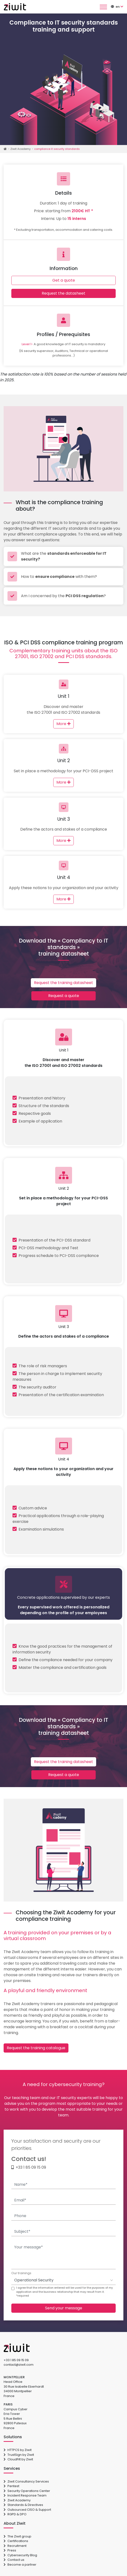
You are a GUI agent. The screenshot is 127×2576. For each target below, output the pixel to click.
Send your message (63, 2308)
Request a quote (63, 995)
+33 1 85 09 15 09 (31, 2167)
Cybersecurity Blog (20, 2555)
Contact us (14, 2559)
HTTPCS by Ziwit (18, 2450)
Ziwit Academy (17, 2500)
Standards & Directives (23, 2505)
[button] (119, 6)
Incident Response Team (25, 2495)
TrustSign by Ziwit (19, 2454)
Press (10, 2550)
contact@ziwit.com (18, 2364)
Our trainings (21, 2273)
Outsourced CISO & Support (27, 2509)
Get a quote (63, 280)
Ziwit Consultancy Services (26, 2481)
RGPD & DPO (15, 2514)
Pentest (11, 2486)
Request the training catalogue (36, 2048)
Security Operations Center (27, 2491)
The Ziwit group (17, 2536)
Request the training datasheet (63, 982)
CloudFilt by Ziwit (18, 2459)
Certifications (16, 2541)
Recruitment (15, 2545)
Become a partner (20, 2564)
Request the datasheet (63, 293)
